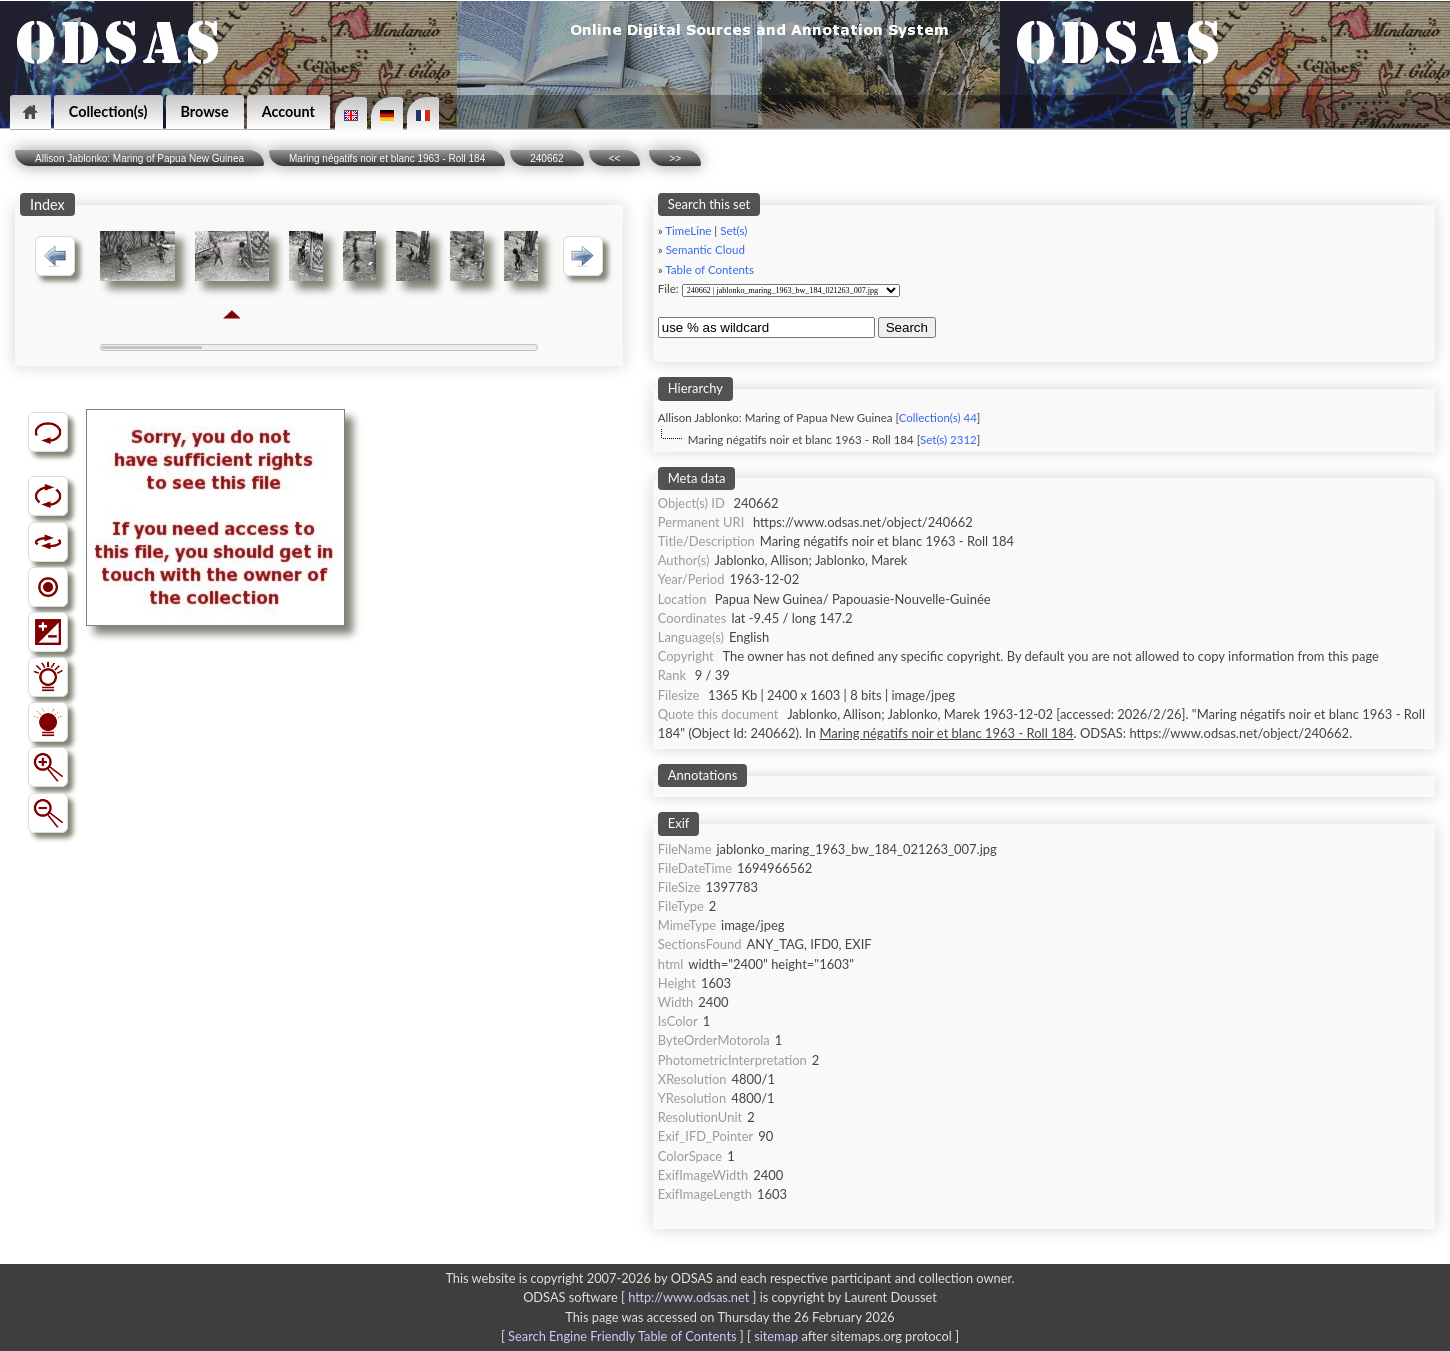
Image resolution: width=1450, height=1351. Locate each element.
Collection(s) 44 (938, 417)
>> (675, 158)
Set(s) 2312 (948, 439)
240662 (546, 158)
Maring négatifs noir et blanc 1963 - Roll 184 (387, 158)
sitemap (776, 1336)
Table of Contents (709, 269)
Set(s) (733, 230)
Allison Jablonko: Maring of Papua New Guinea (139, 158)
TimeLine (688, 230)
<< (615, 158)
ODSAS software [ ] (641, 1297)
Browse (205, 111)
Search (907, 327)
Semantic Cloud (705, 249)
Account (288, 111)
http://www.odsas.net (688, 1297)
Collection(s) (108, 111)
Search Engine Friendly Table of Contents (622, 1336)
